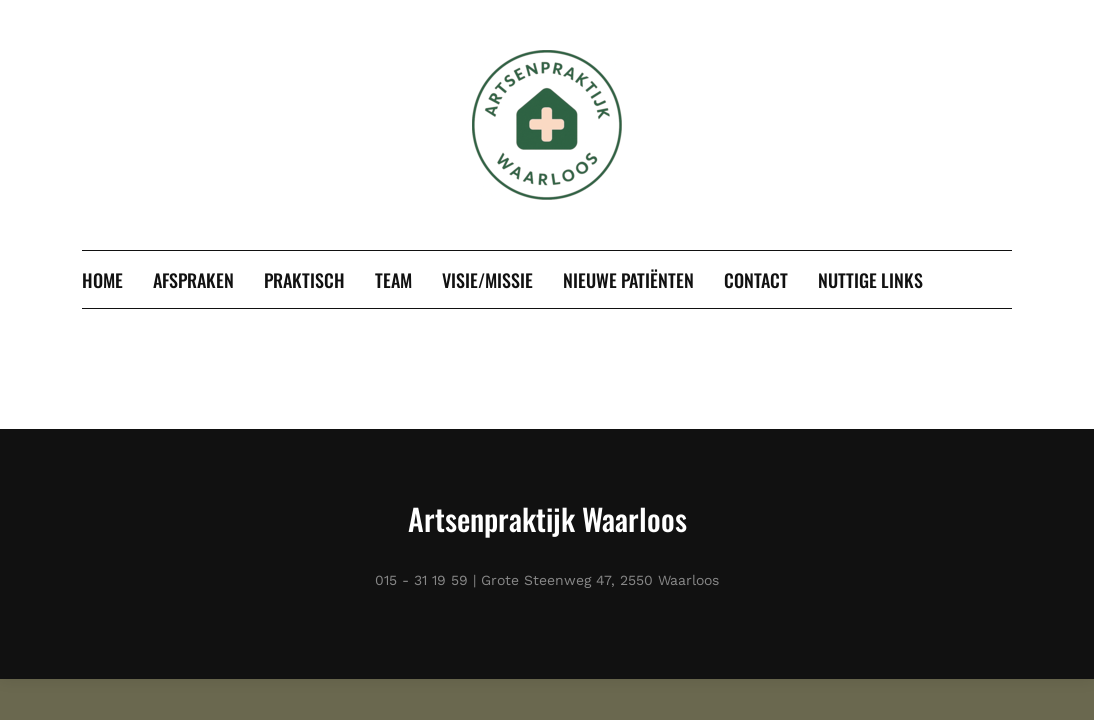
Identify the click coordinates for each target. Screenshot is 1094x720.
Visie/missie (487, 280)
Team (393, 280)
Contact (756, 280)
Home (102, 280)
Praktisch (304, 280)
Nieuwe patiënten (628, 280)
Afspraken (193, 280)
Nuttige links (870, 280)
